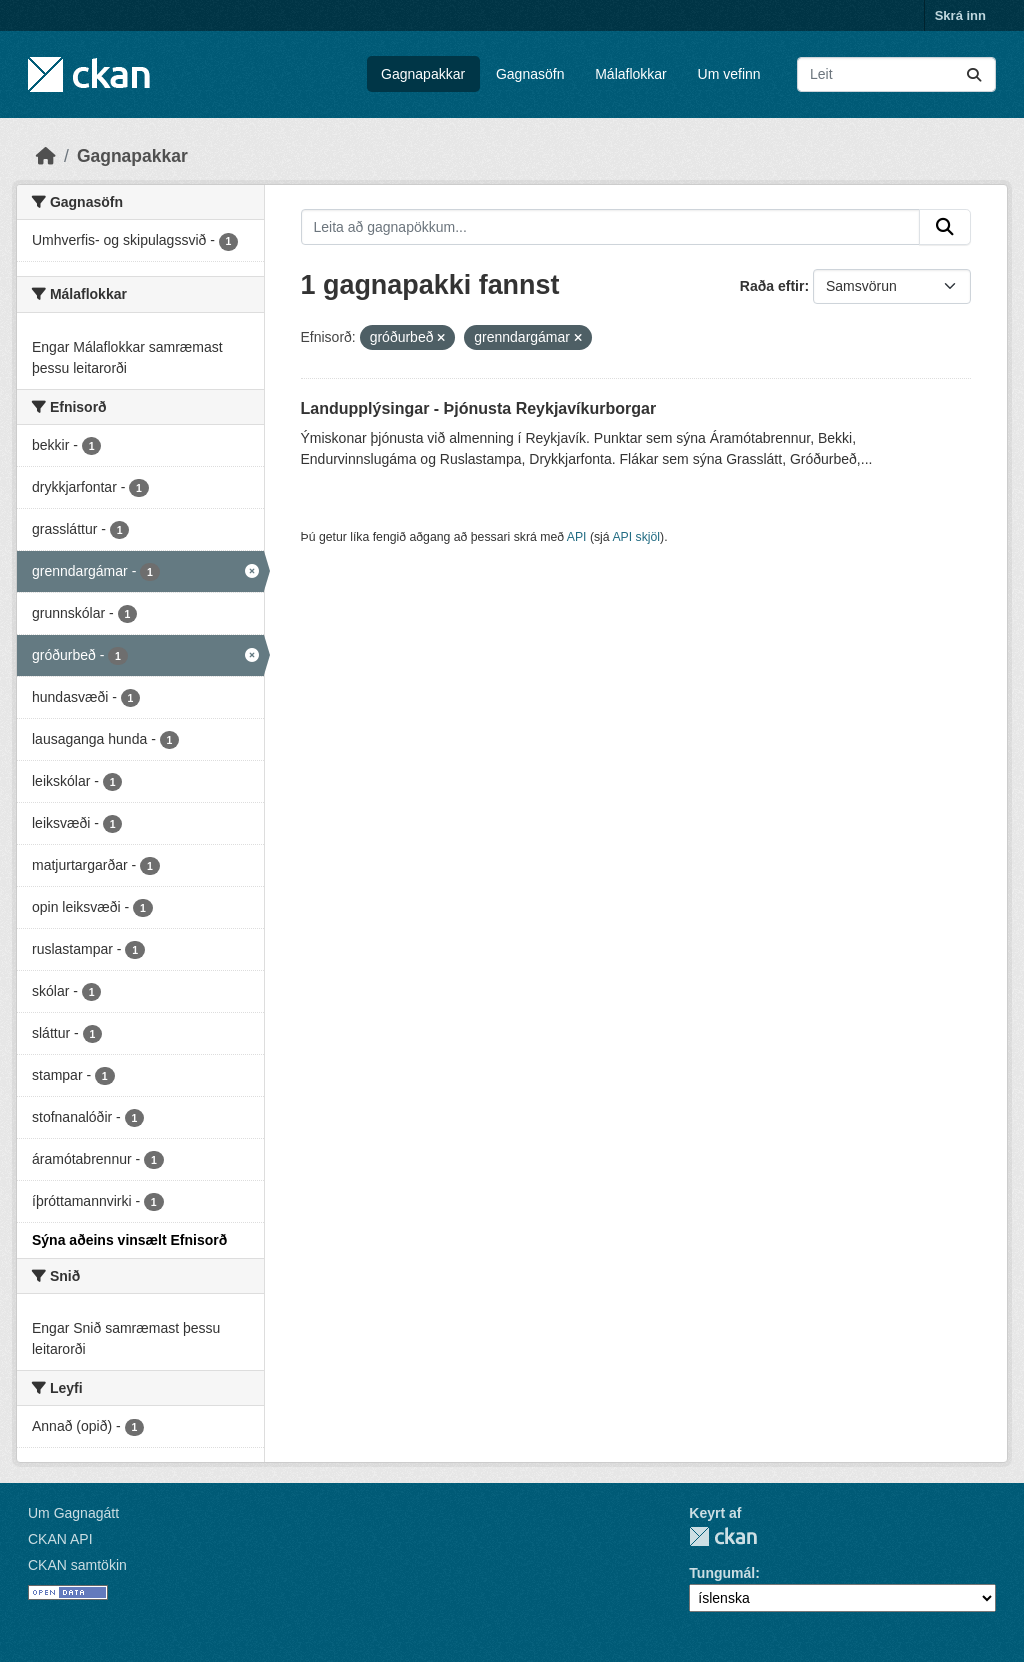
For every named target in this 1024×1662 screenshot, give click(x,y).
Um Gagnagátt (73, 1513)
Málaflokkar (631, 74)
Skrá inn (960, 15)
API (577, 537)
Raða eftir (772, 286)
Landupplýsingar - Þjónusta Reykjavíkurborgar (479, 408)
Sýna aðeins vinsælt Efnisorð (129, 1240)
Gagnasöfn (530, 74)
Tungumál (722, 1573)
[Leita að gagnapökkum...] (896, 74)
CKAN (723, 1536)
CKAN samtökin (77, 1565)
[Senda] (974, 74)
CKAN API (60, 1539)
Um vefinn (729, 74)
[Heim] (46, 156)
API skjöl (636, 537)
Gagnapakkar (423, 74)
